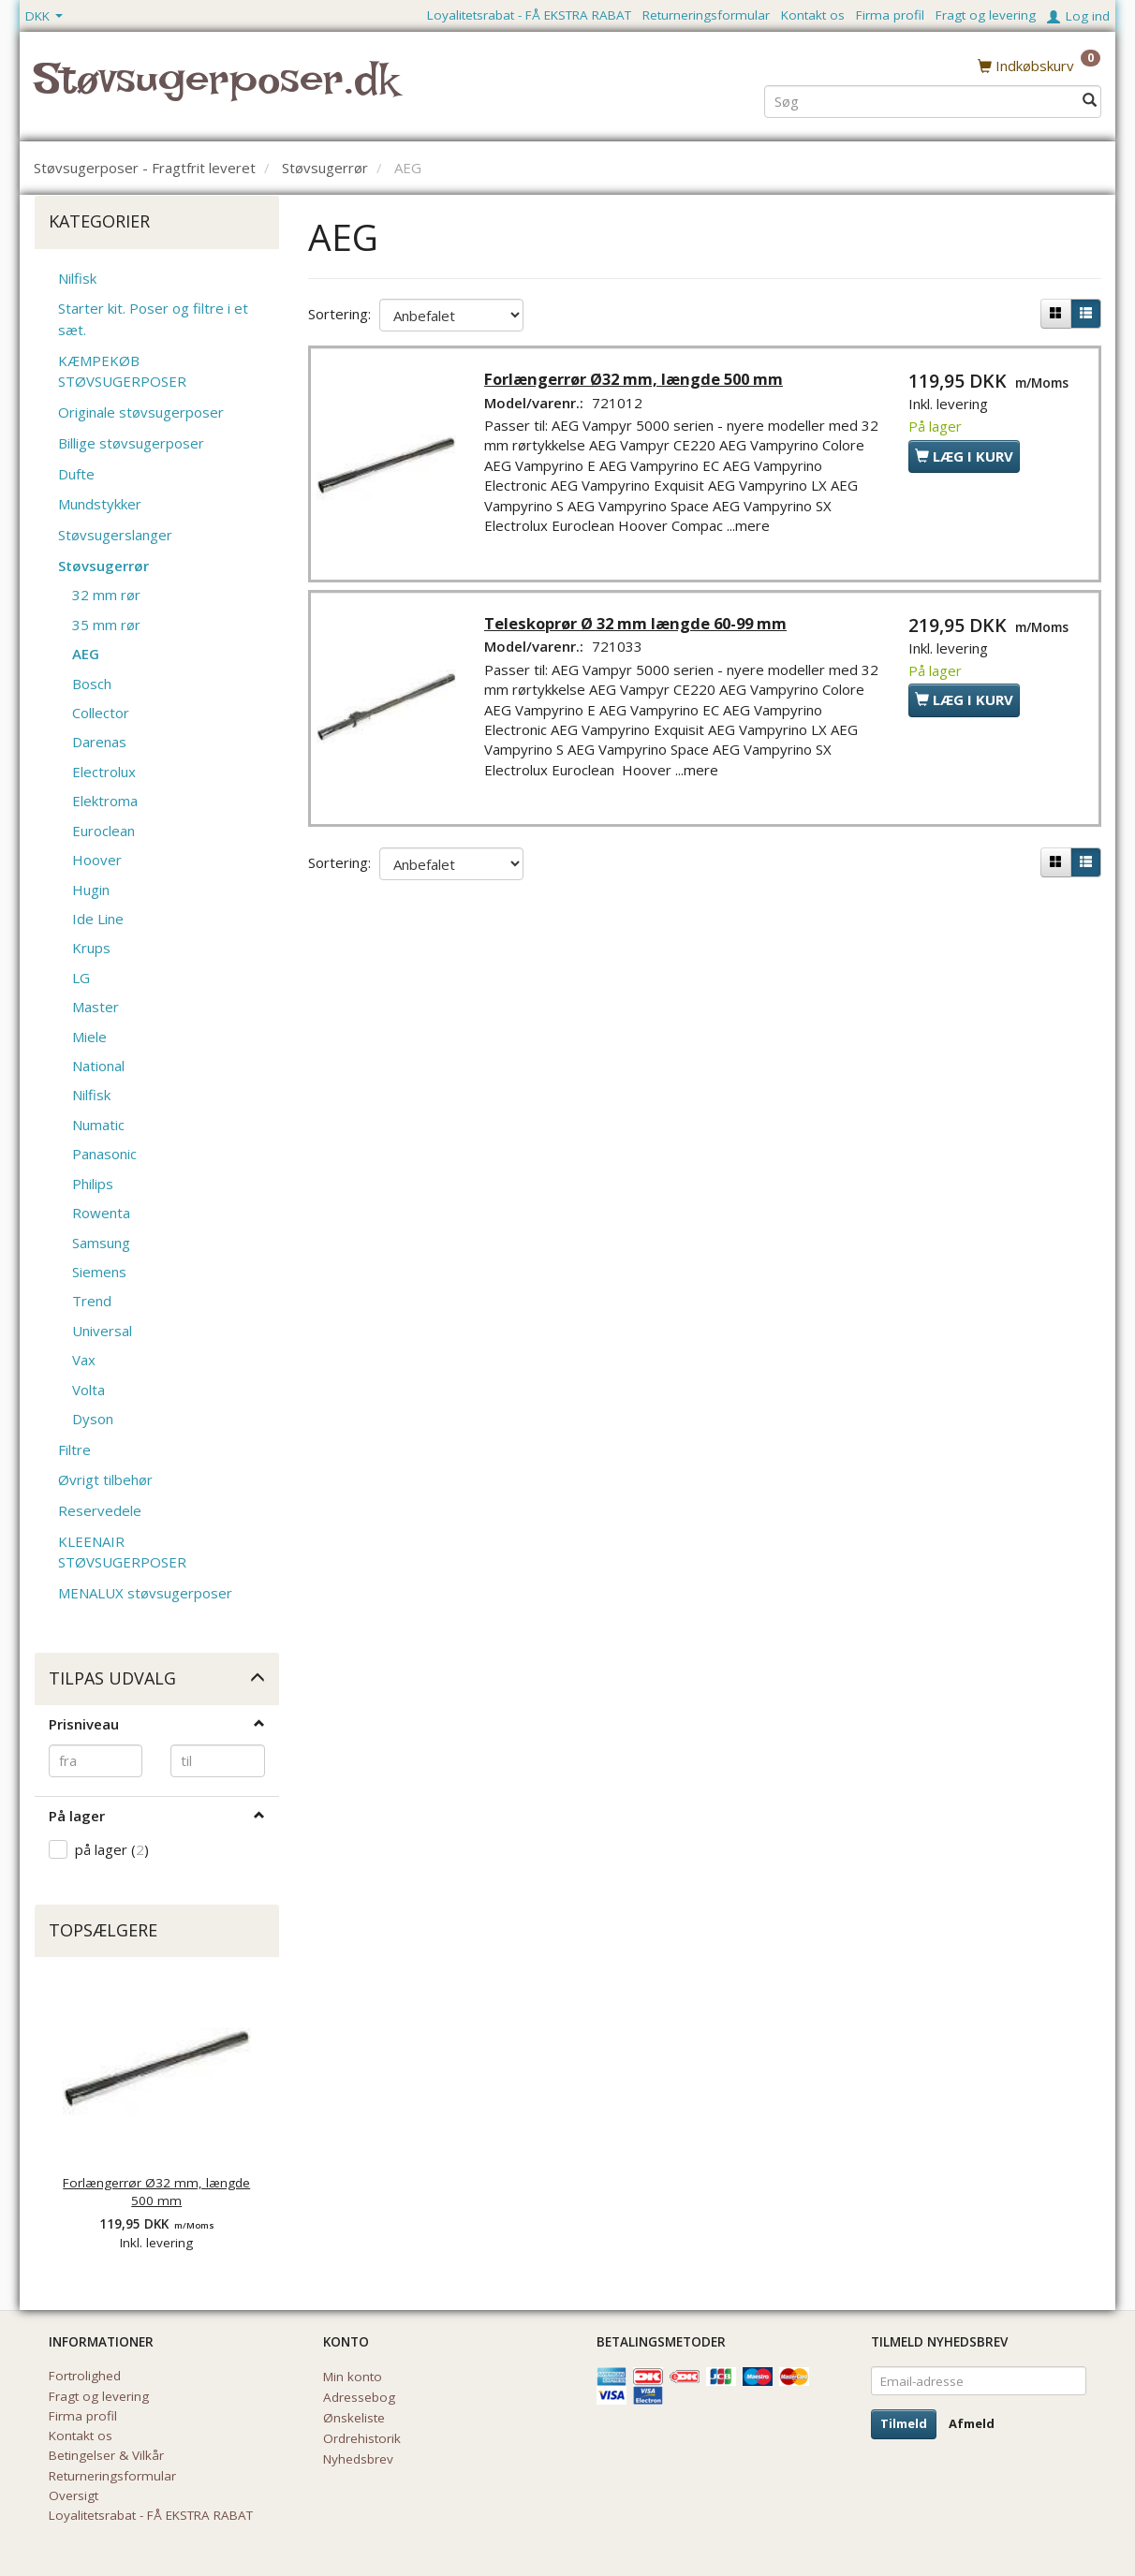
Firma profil (890, 15)
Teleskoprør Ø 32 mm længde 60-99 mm (639, 628)
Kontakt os (813, 15)
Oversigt (73, 2495)
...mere (752, 528)
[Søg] (1090, 100)
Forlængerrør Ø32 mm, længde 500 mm (156, 2191)
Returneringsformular (706, 15)
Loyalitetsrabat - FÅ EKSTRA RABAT (529, 15)
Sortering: (339, 313)
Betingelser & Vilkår (106, 2455)
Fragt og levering (986, 15)
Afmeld (972, 2423)
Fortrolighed (85, 2375)
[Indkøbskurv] (1039, 64)
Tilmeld (903, 2423)
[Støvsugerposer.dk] (216, 89)
